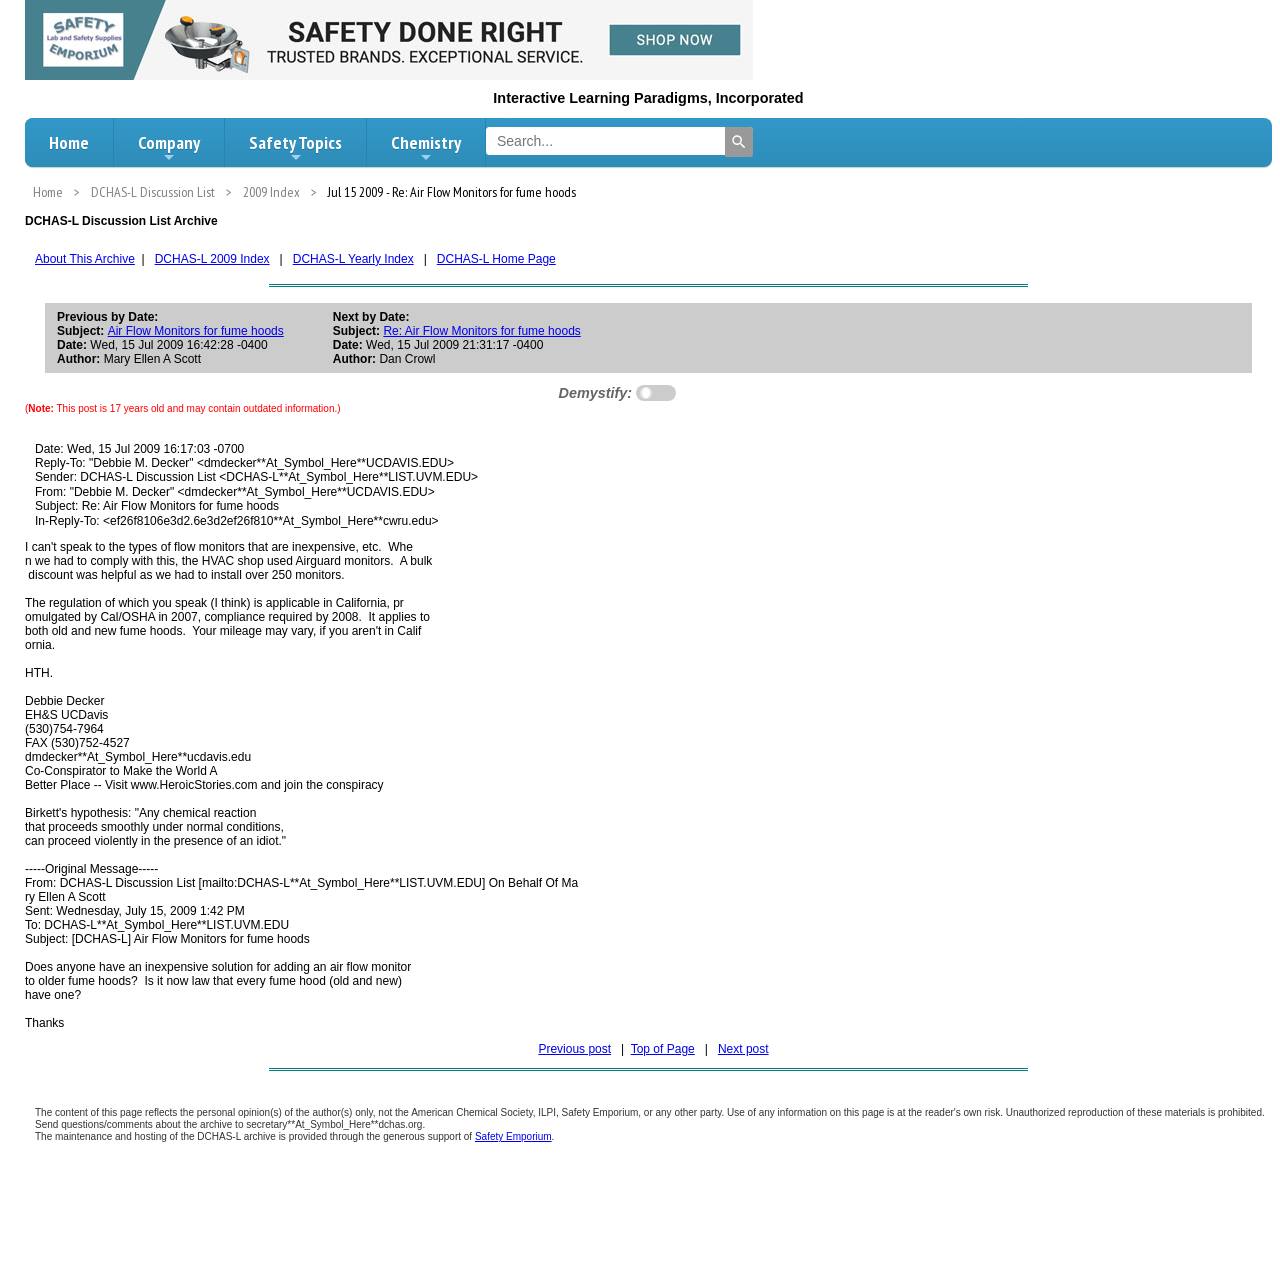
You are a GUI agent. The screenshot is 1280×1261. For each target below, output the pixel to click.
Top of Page (663, 1049)
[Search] (739, 142)
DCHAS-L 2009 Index (212, 259)
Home (69, 142)
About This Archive (85, 259)
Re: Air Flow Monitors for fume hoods (481, 331)
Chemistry (426, 148)
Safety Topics (295, 148)
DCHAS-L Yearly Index (353, 259)
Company (169, 148)
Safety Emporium (513, 1136)
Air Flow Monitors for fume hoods (196, 331)
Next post (743, 1049)
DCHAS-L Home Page (496, 259)
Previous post (574, 1049)
